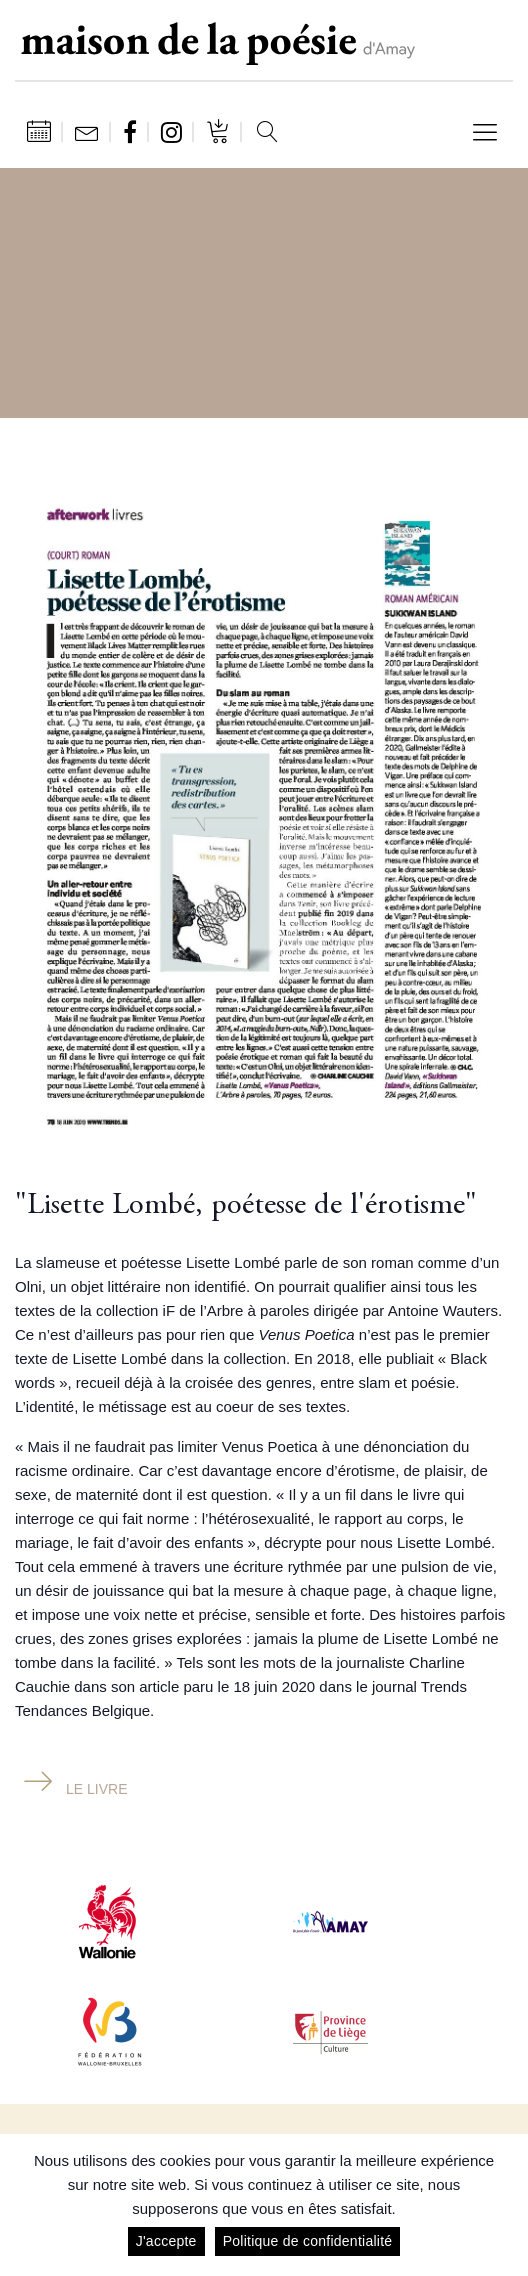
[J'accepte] (503, 2205)
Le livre (96, 1789)
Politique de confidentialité (308, 2241)
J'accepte (166, 2241)
